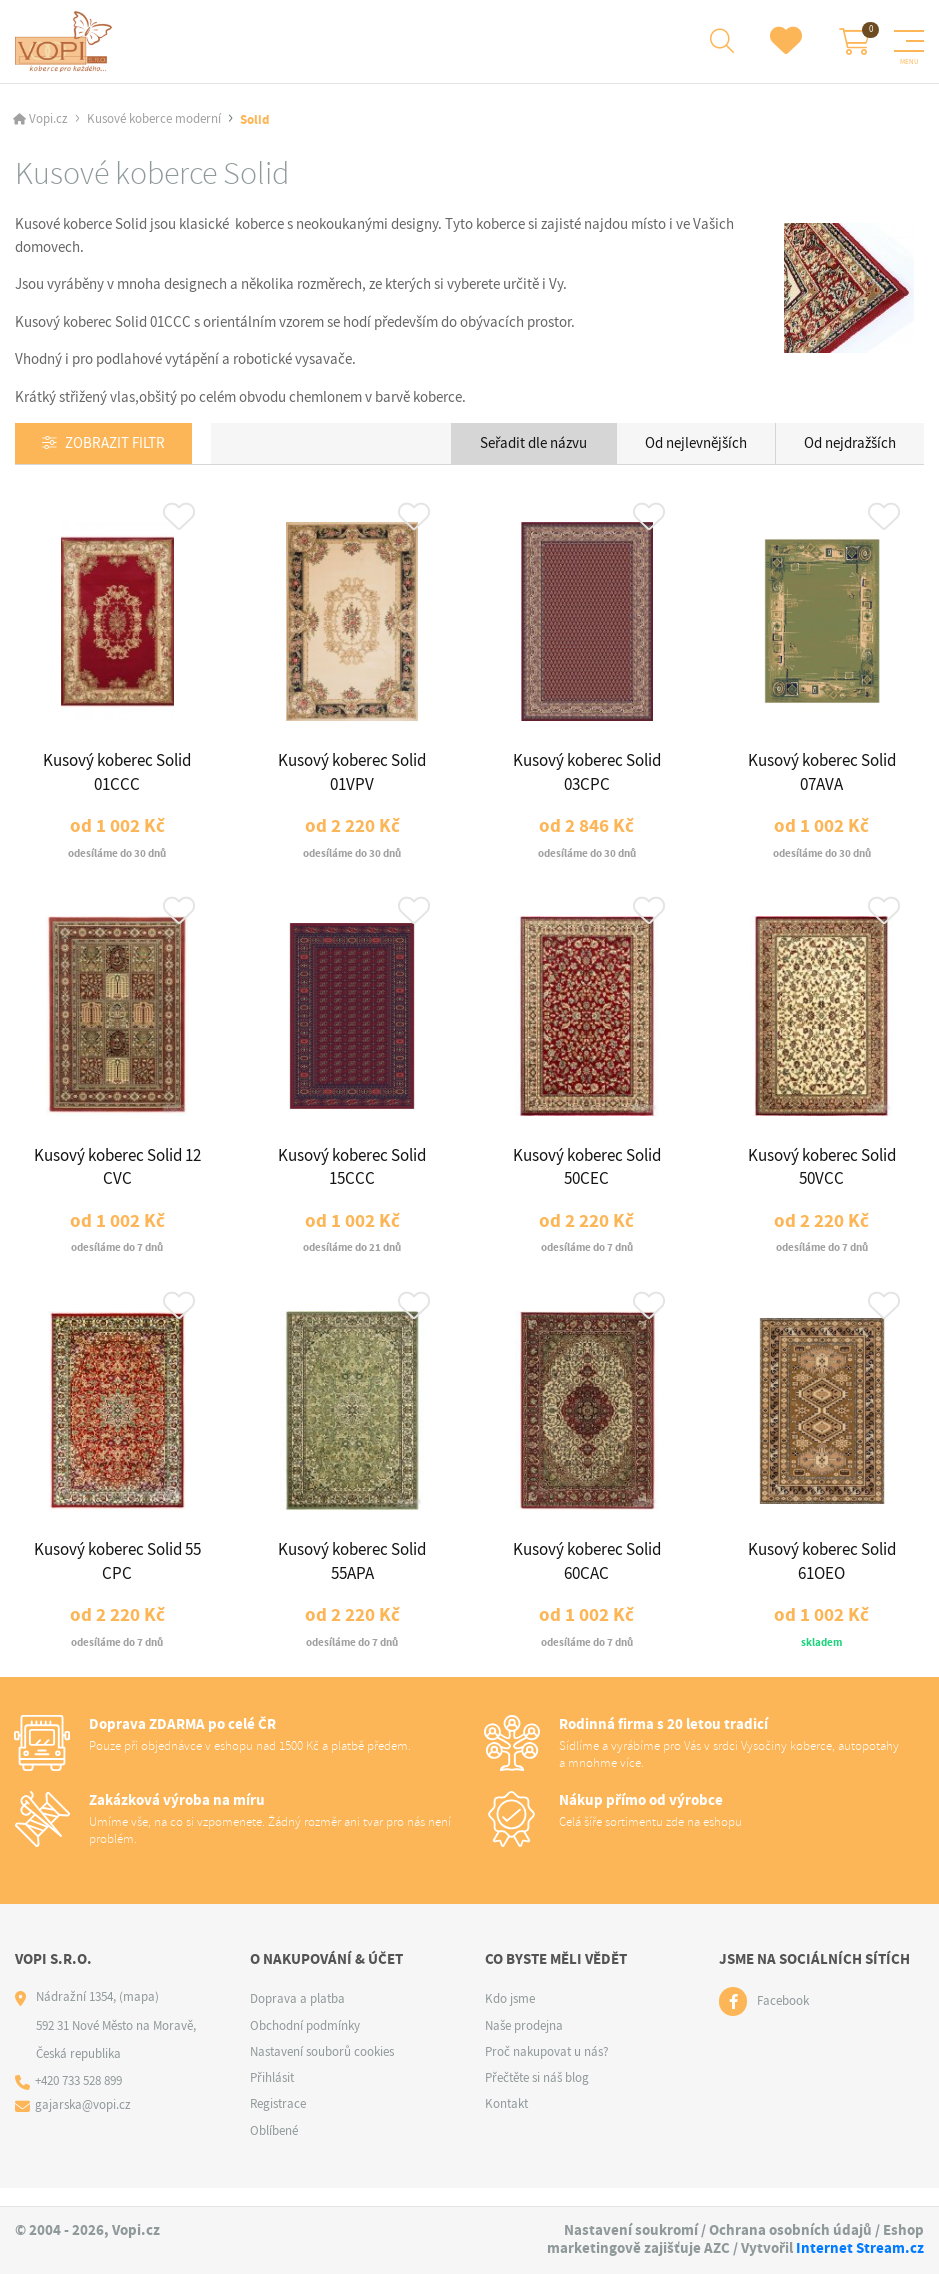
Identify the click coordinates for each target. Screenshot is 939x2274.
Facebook (783, 2018)
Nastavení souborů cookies (322, 2068)
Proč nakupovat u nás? (547, 2068)
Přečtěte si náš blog (537, 2094)
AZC (717, 2248)
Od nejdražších (850, 445)
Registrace (278, 2120)
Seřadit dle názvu (533, 445)
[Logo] (66, 42)
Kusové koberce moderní (154, 121)
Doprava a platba (297, 2015)
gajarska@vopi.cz (84, 2122)
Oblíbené (274, 2147)
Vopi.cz (48, 121)
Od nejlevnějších (696, 445)
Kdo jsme (510, 2015)
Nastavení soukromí (631, 2230)
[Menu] (909, 42)
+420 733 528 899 (79, 2098)
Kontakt (506, 2120)
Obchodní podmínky (305, 2042)
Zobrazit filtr (116, 446)
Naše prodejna (524, 2042)
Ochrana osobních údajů (790, 2230)
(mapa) (139, 2013)
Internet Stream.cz (860, 2248)
